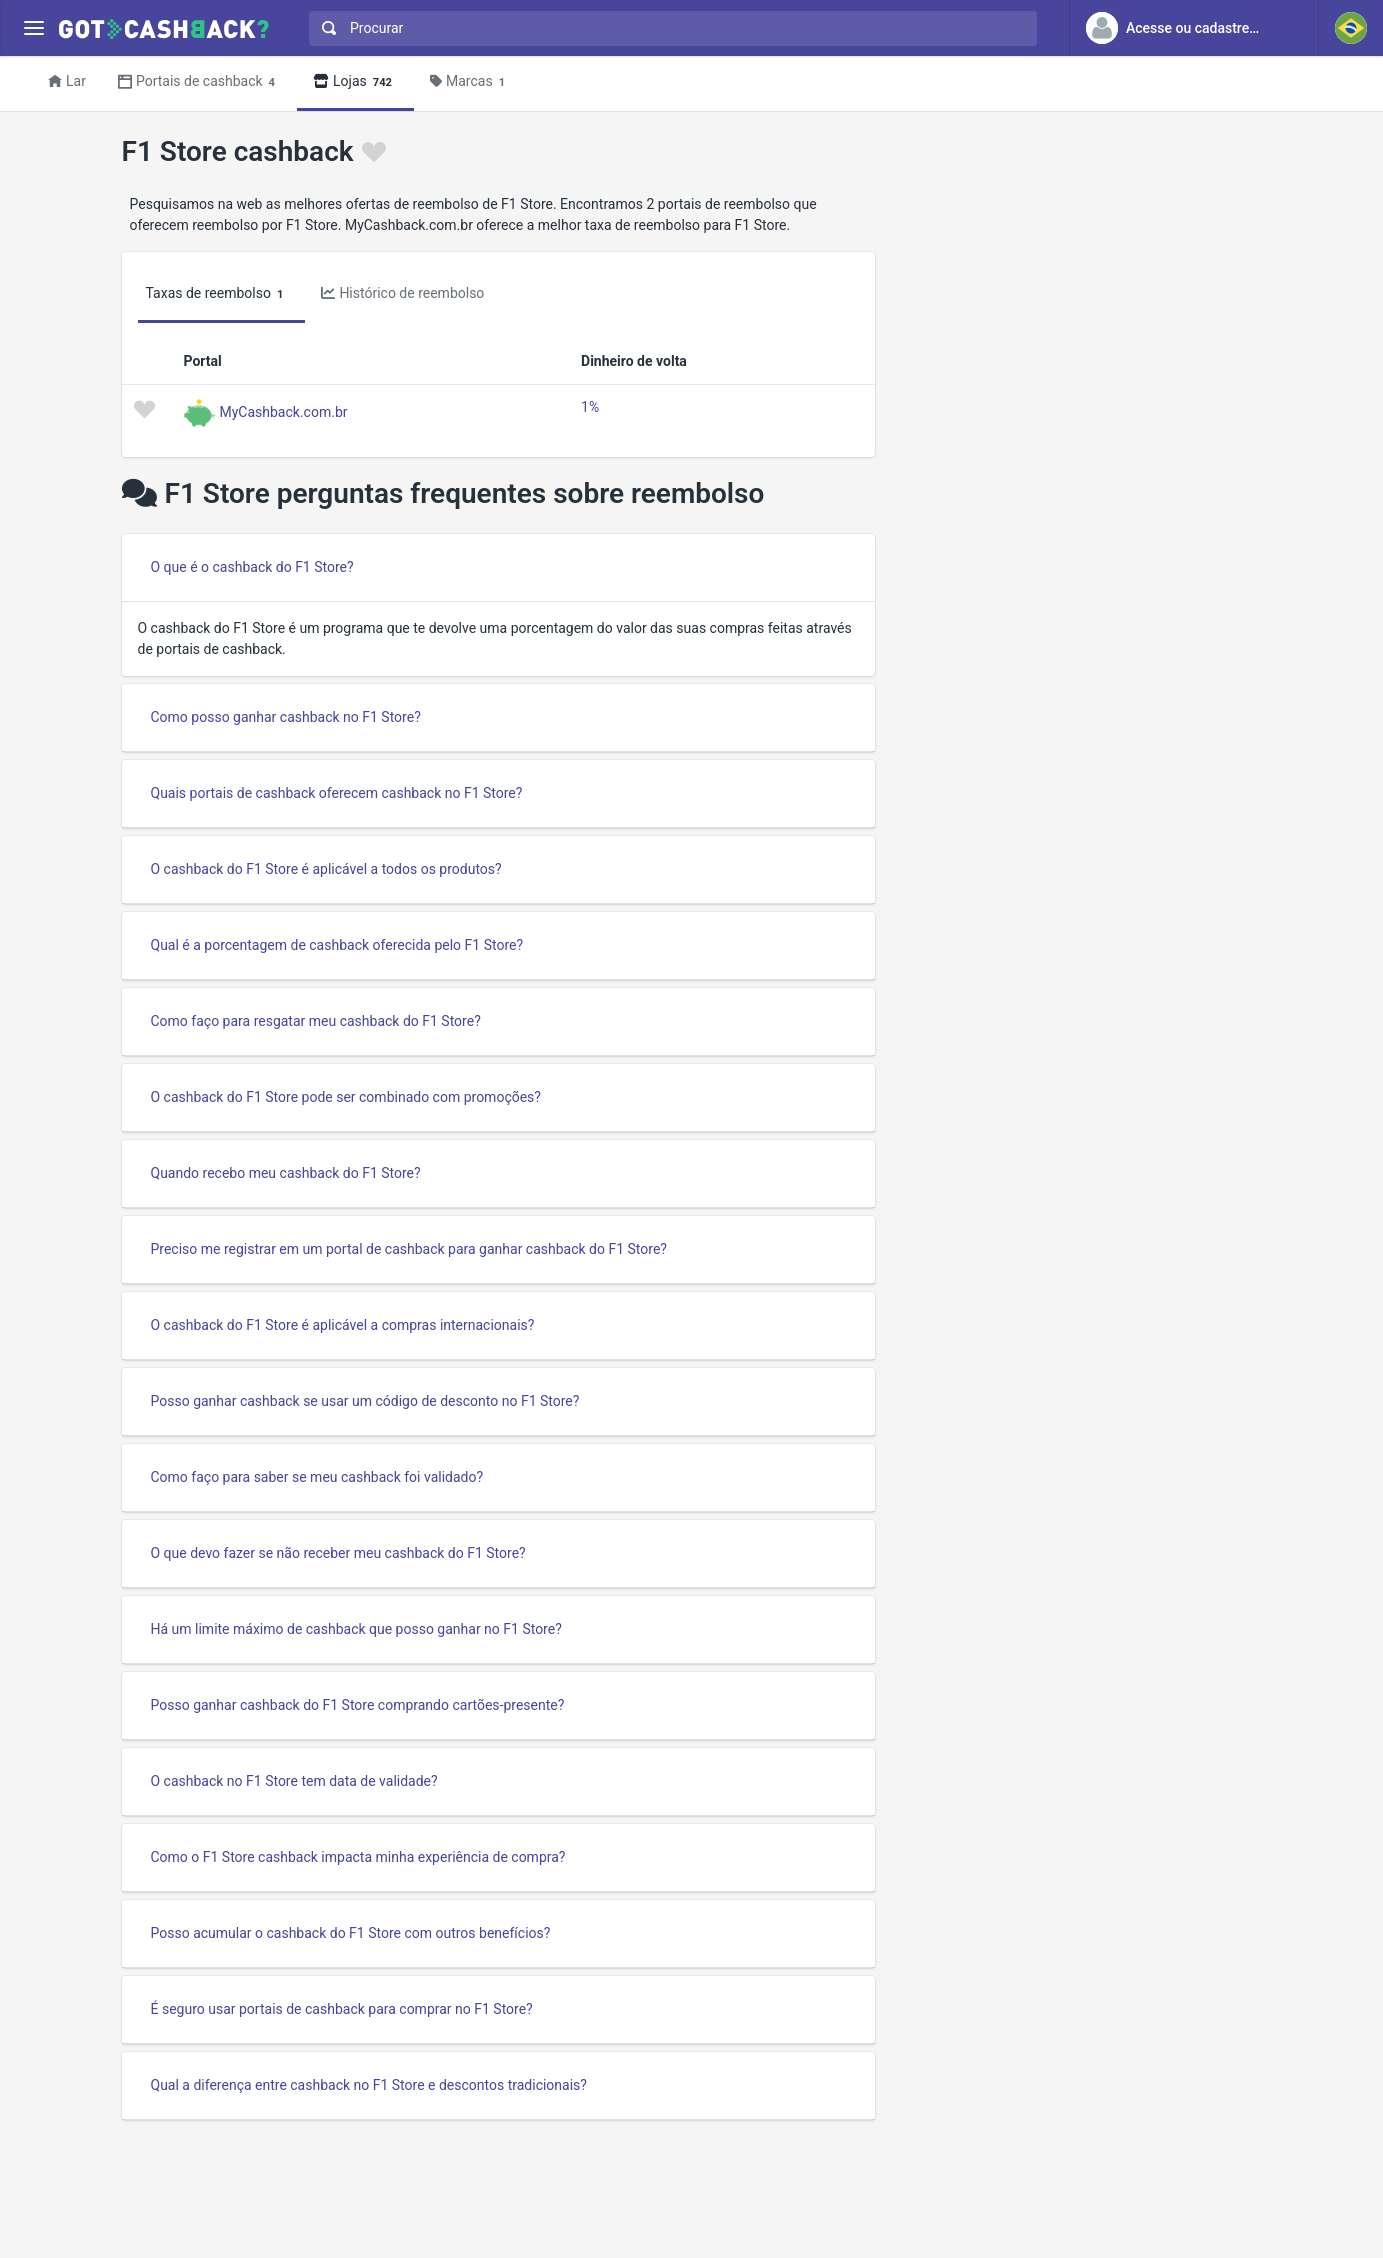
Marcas (470, 82)
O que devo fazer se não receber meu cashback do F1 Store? (338, 1553)
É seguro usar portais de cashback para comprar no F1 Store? (342, 2009)
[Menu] (33, 28)
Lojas (355, 82)
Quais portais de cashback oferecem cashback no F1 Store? (337, 793)
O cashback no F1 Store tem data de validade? (294, 1781)
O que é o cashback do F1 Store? (252, 567)
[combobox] (668, 28)
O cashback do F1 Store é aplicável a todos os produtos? (326, 869)
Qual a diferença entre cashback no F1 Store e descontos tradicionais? (369, 2085)
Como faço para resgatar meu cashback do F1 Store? (316, 1021)
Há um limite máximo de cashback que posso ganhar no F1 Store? (356, 1629)
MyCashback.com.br (284, 411)
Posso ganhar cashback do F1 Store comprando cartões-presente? (358, 1705)
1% (590, 407)
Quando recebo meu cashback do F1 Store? (286, 1173)
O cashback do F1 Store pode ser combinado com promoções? (346, 1097)
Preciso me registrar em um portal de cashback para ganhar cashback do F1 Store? (409, 1249)
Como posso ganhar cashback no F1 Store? (286, 717)
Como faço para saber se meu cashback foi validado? (317, 1477)
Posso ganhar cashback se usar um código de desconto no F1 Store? (365, 1401)
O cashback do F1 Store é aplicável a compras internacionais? (343, 1325)
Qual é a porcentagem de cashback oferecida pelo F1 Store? (337, 945)
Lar (67, 81)
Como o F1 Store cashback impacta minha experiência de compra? (358, 1857)
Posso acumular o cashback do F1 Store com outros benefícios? (351, 1933)
